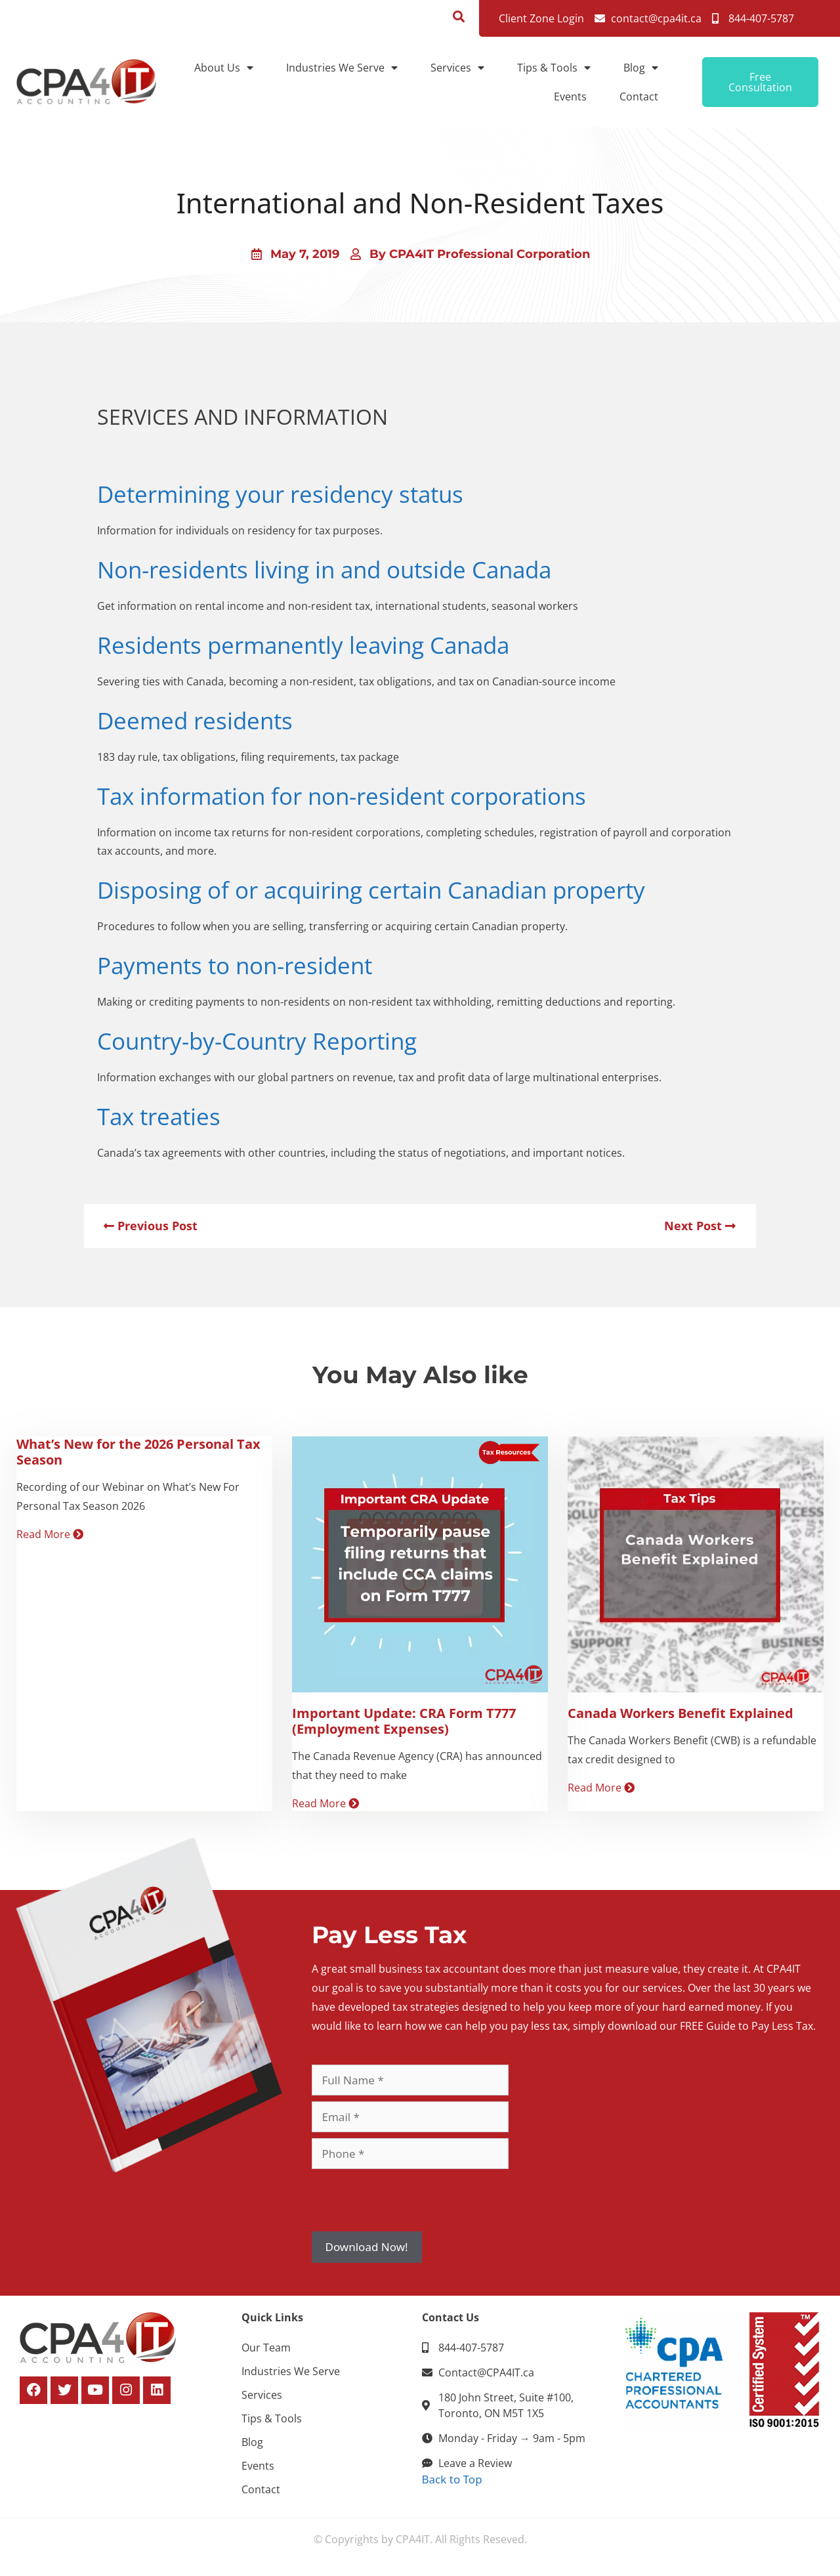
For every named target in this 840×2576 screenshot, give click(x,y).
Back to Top (452, 2479)
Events (570, 96)
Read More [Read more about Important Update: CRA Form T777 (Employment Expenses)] (325, 1803)
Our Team (266, 2347)
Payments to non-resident (234, 965)
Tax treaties (158, 1116)
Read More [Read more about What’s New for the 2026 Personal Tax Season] (49, 1534)
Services (457, 67)
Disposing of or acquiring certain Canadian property (371, 889)
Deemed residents (195, 720)
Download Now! (367, 2246)
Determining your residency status (280, 494)
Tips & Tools (554, 67)
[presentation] (411, 2200)
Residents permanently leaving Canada (303, 645)
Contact (639, 96)
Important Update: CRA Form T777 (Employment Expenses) (404, 1721)
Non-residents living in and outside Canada (324, 569)
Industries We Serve (342, 67)
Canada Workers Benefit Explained (680, 1713)
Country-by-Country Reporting (257, 1040)
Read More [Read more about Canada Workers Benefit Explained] (601, 1787)
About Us (223, 67)
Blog (640, 67)
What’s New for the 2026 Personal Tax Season (138, 1452)
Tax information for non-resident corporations (341, 796)
